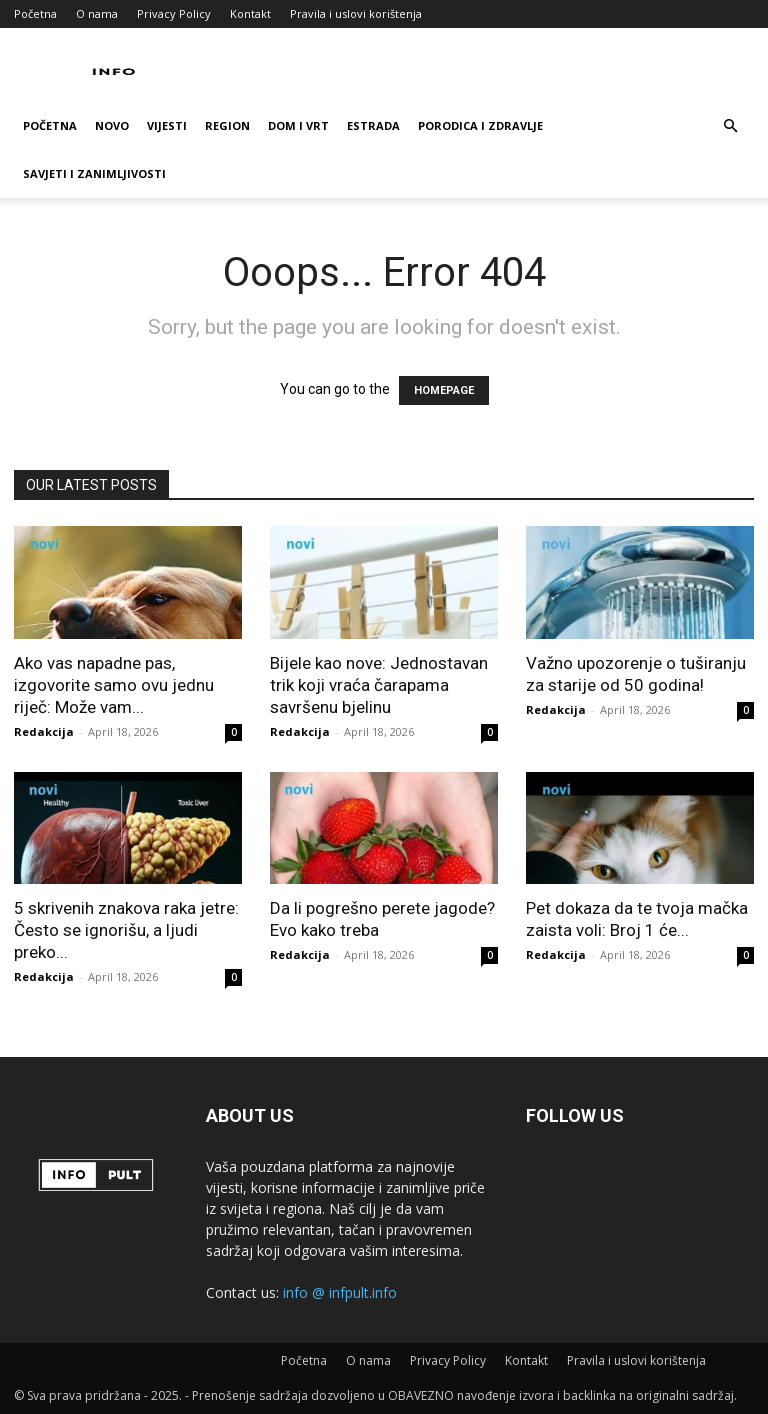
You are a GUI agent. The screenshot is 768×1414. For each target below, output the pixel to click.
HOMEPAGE (444, 390)
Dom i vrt (298, 125)
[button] (730, 126)
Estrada (373, 125)
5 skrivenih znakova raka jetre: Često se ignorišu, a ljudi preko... (126, 930)
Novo (112, 125)
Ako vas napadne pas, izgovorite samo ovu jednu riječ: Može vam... (114, 685)
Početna (35, 13)
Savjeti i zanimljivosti (94, 173)
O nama (97, 13)
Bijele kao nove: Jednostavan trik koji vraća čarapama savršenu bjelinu (379, 685)
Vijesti (167, 125)
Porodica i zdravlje (480, 125)
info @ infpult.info (340, 1292)
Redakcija (44, 731)
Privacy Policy (174, 13)
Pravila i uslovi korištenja (356, 13)
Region (227, 125)
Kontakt (250, 13)
